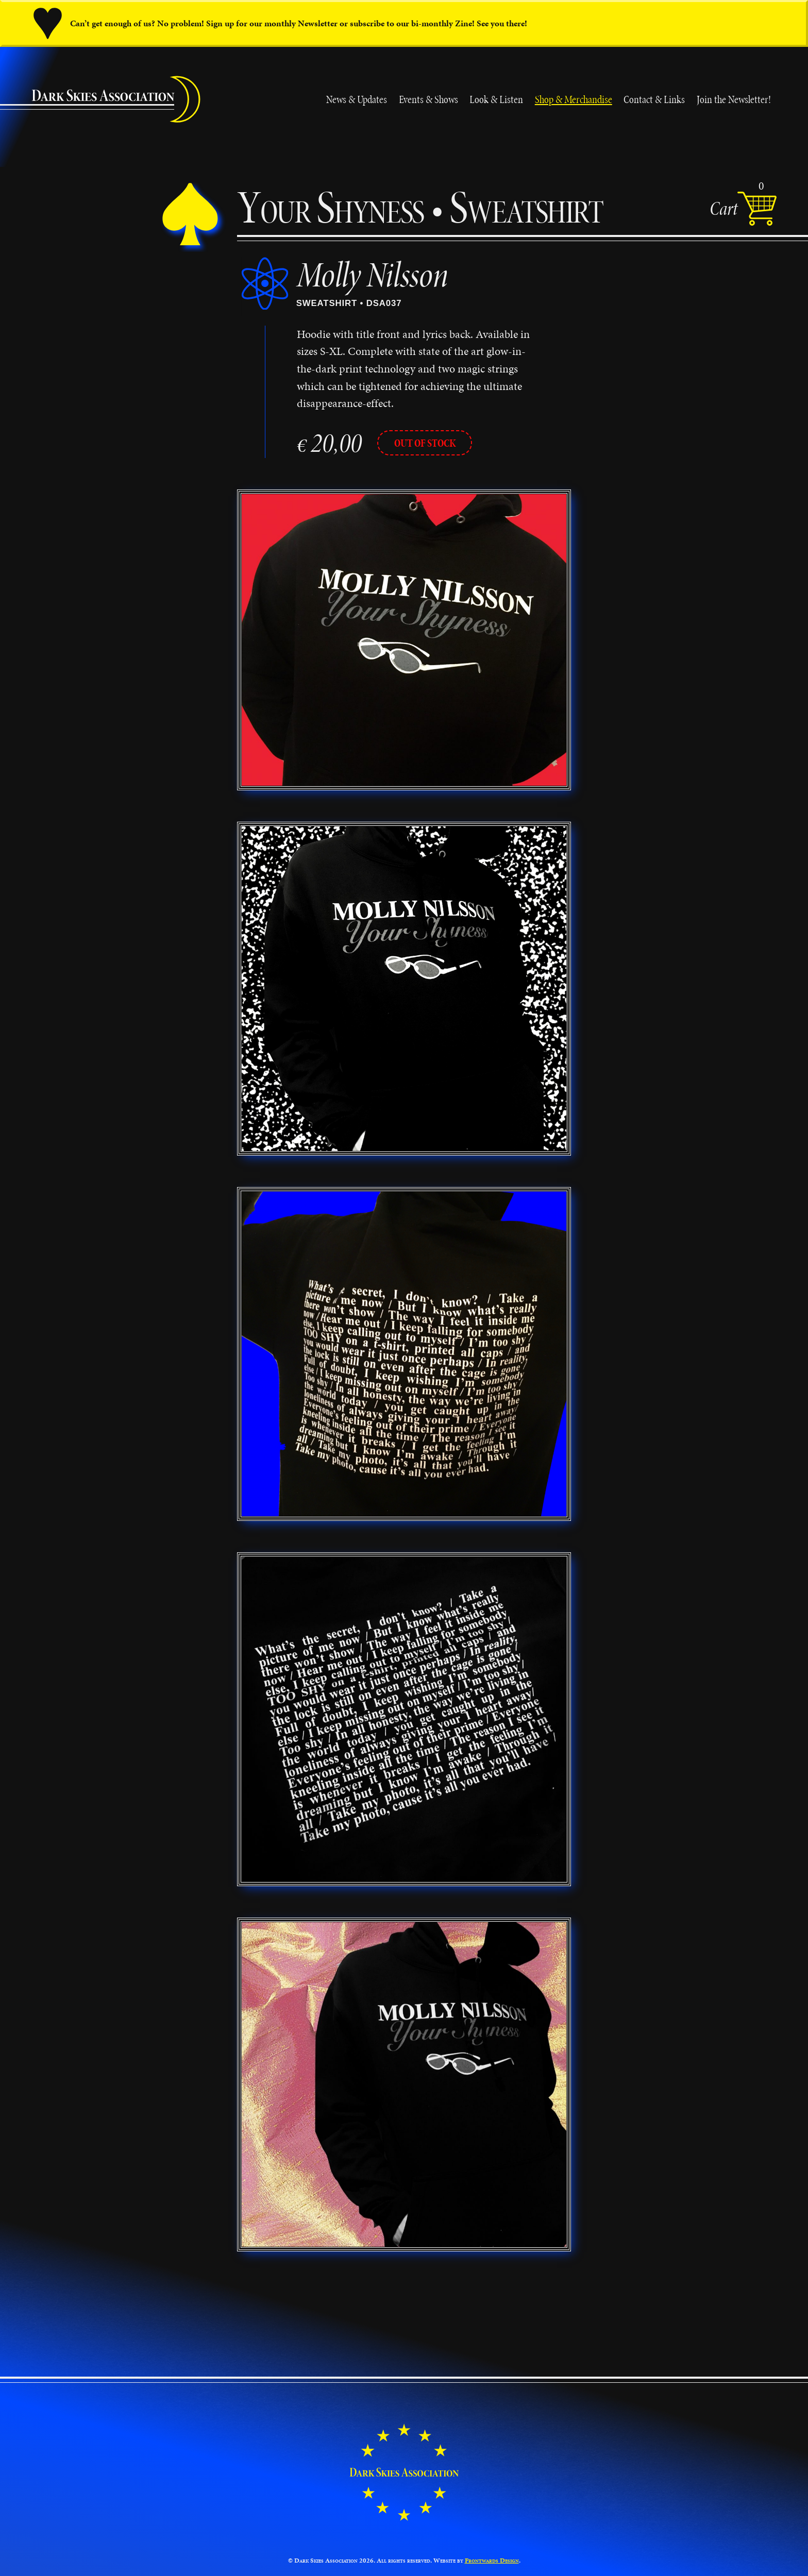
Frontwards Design (492, 2560)
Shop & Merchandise (573, 99)
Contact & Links (654, 99)
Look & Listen (496, 99)
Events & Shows (428, 99)
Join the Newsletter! (734, 99)
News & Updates (356, 99)
